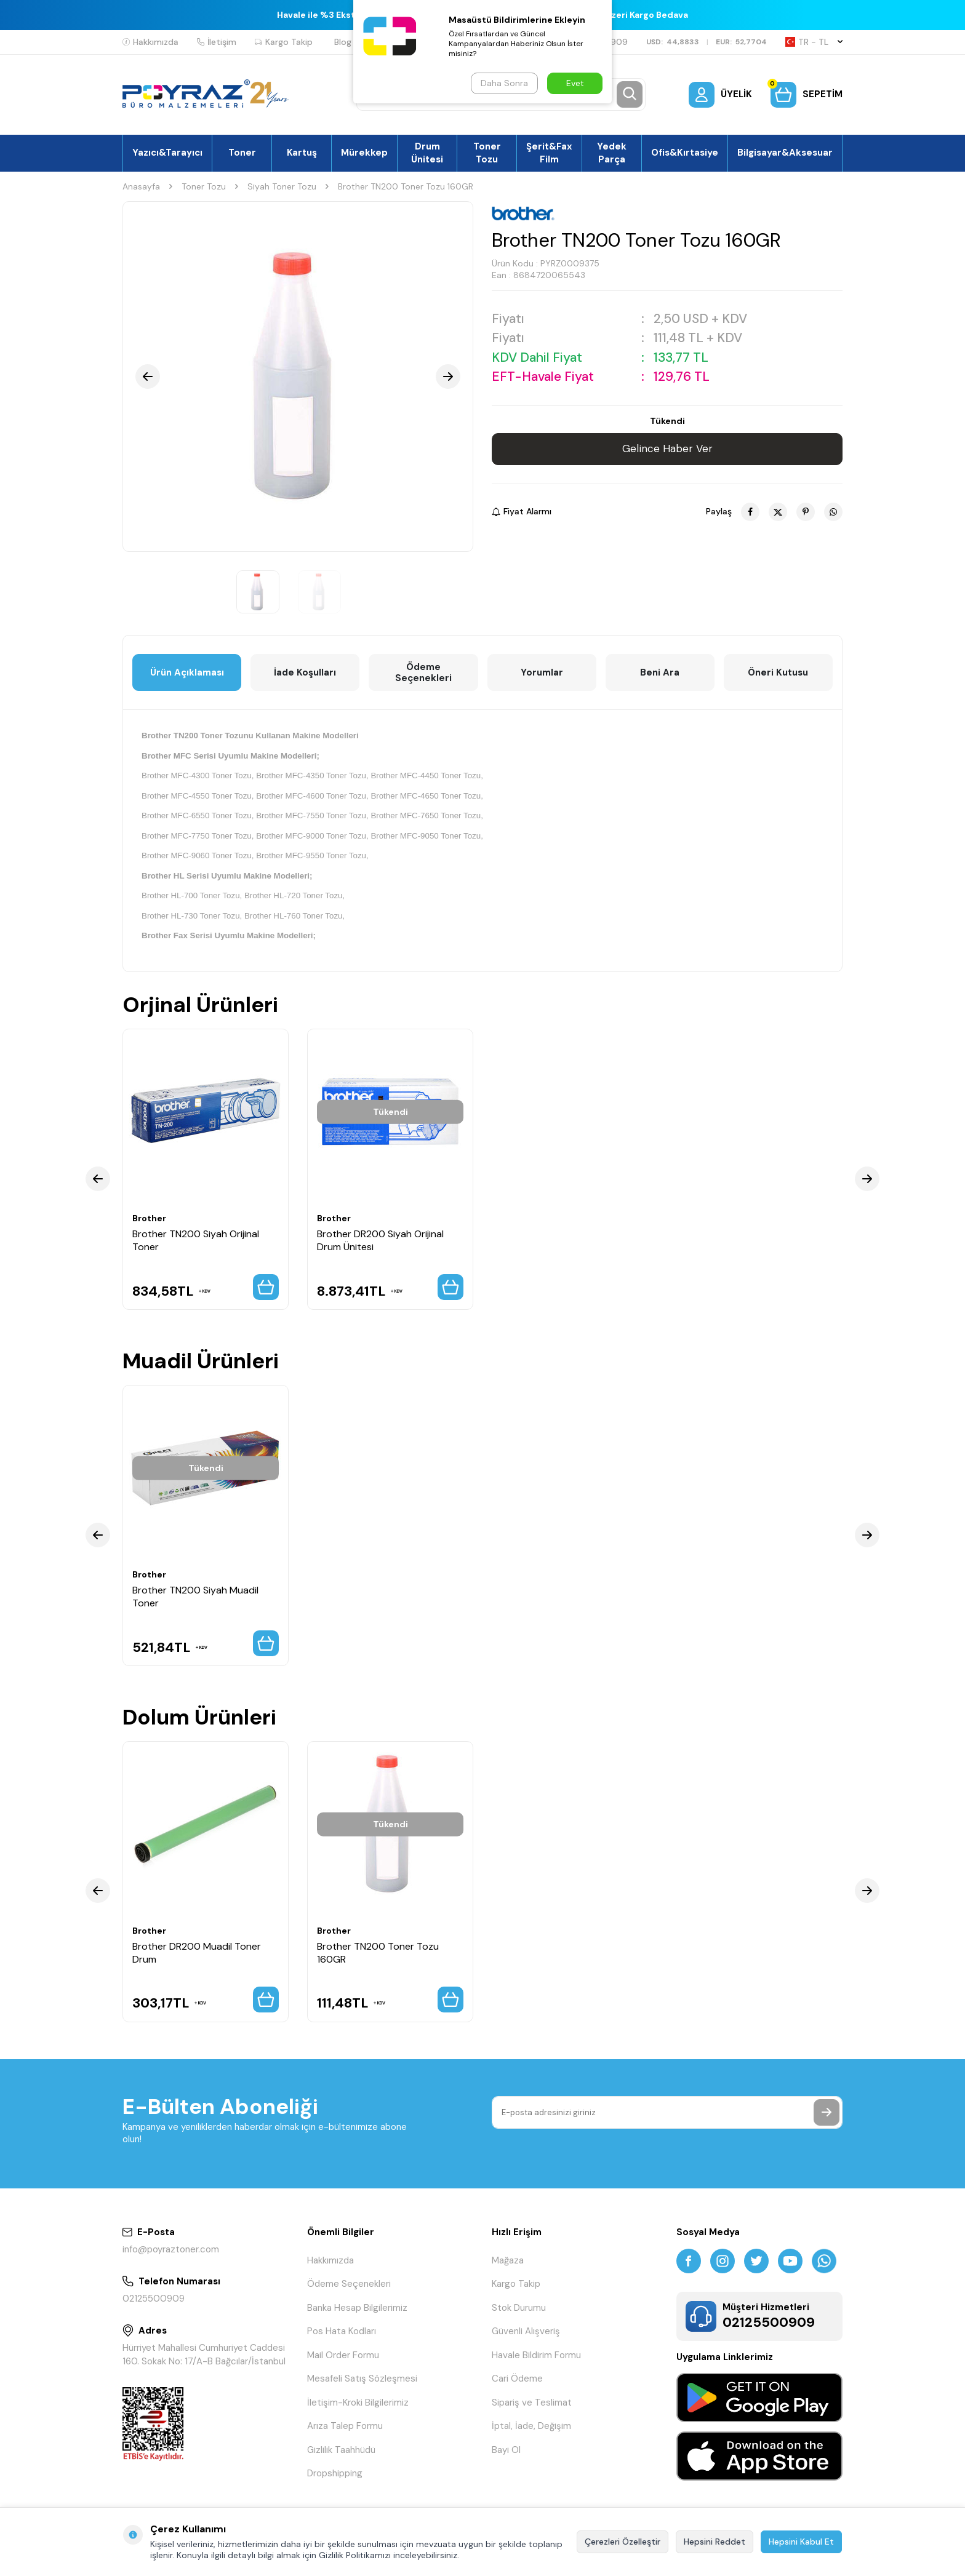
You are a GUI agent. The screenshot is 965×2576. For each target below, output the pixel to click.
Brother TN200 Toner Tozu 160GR (378, 1953)
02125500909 (153, 2298)
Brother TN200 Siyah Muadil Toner (195, 1596)
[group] (298, 376)
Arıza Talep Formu (345, 2426)
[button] (147, 376)
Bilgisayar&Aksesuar (785, 152)
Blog (342, 41)
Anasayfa (141, 186)
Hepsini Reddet (714, 2541)
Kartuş (302, 152)
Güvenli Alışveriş (526, 2331)
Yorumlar (542, 672)
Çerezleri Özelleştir (622, 2541)
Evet (575, 83)
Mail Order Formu (343, 2355)
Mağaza (508, 2260)
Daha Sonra (504, 83)
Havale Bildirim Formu (536, 2355)
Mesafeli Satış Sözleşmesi (362, 2378)
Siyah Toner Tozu (281, 186)
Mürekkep (364, 152)
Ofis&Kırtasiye (684, 152)
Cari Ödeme (517, 2378)
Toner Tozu (487, 152)
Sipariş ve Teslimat (532, 2402)
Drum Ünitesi (427, 152)
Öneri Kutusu (778, 672)
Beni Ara (659, 672)
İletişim (216, 41)
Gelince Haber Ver (667, 448)
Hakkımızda (150, 41)
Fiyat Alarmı (521, 511)
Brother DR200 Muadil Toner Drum (196, 1953)
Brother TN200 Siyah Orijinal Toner (195, 1240)
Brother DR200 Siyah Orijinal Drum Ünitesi (380, 1240)
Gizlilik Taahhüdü (341, 2450)
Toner (242, 152)
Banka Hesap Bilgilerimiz (357, 2308)
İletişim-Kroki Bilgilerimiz (358, 2402)
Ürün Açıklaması (187, 672)
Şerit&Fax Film (549, 152)
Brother (149, 1218)
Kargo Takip (284, 41)
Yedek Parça (612, 152)
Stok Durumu (519, 2308)
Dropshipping (334, 2473)
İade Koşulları (305, 672)
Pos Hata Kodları (341, 2331)
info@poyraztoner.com (170, 2249)
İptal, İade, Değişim (531, 2426)
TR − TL (814, 41)
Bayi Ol (506, 2450)
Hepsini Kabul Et (801, 2541)
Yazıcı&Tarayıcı (167, 152)
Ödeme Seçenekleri (423, 672)
